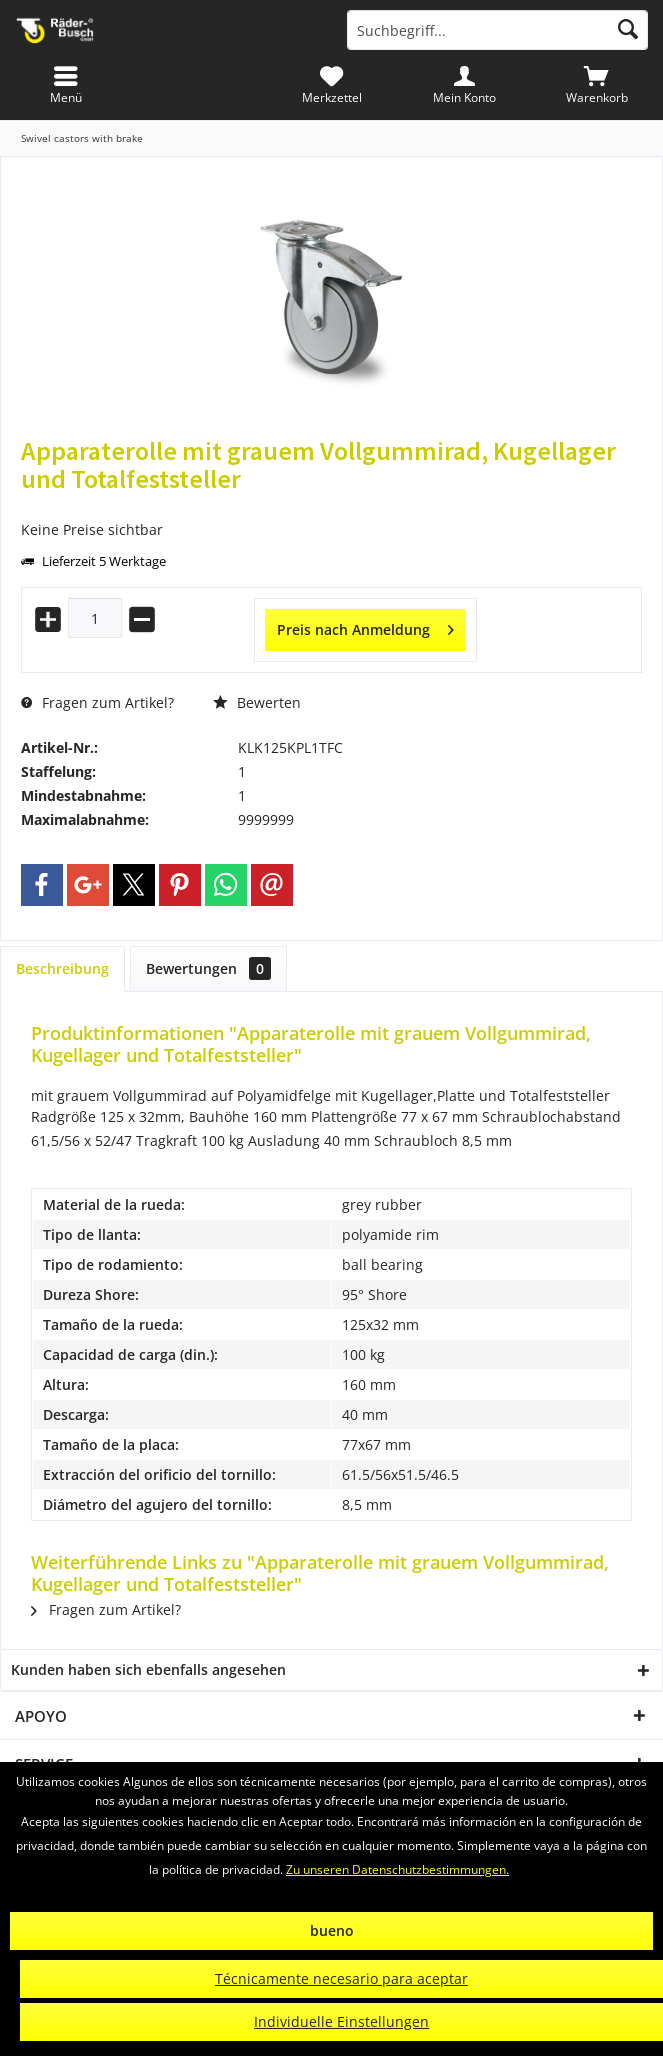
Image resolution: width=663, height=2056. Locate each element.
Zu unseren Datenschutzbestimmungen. (397, 1869)
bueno (332, 1930)
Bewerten (257, 702)
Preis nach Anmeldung (365, 626)
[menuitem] (596, 85)
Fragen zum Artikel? (97, 702)
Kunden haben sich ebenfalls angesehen (148, 1669)
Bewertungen (208, 968)
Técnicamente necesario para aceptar (341, 1978)
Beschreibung (62, 968)
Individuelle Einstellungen (341, 2021)
